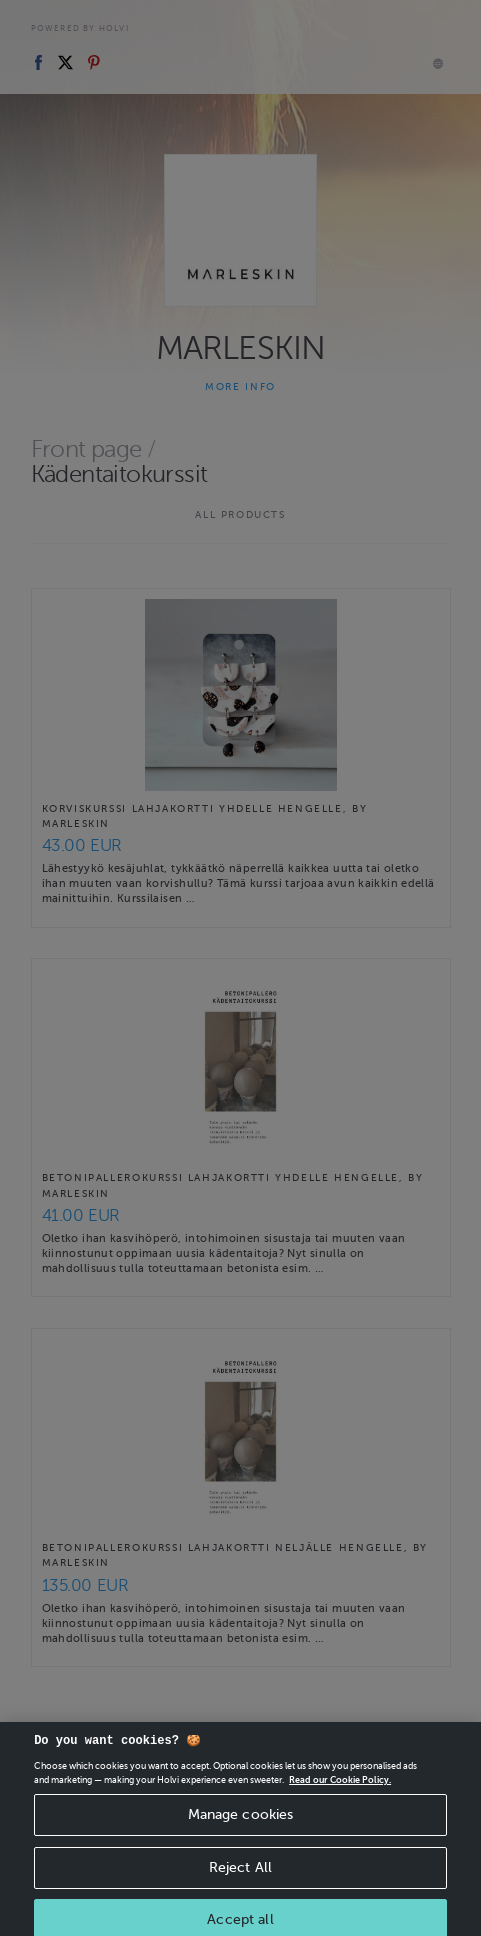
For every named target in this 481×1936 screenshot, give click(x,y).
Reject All (240, 1895)
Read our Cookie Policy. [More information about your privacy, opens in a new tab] (340, 1808)
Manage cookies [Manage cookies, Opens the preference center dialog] (241, 1842)
